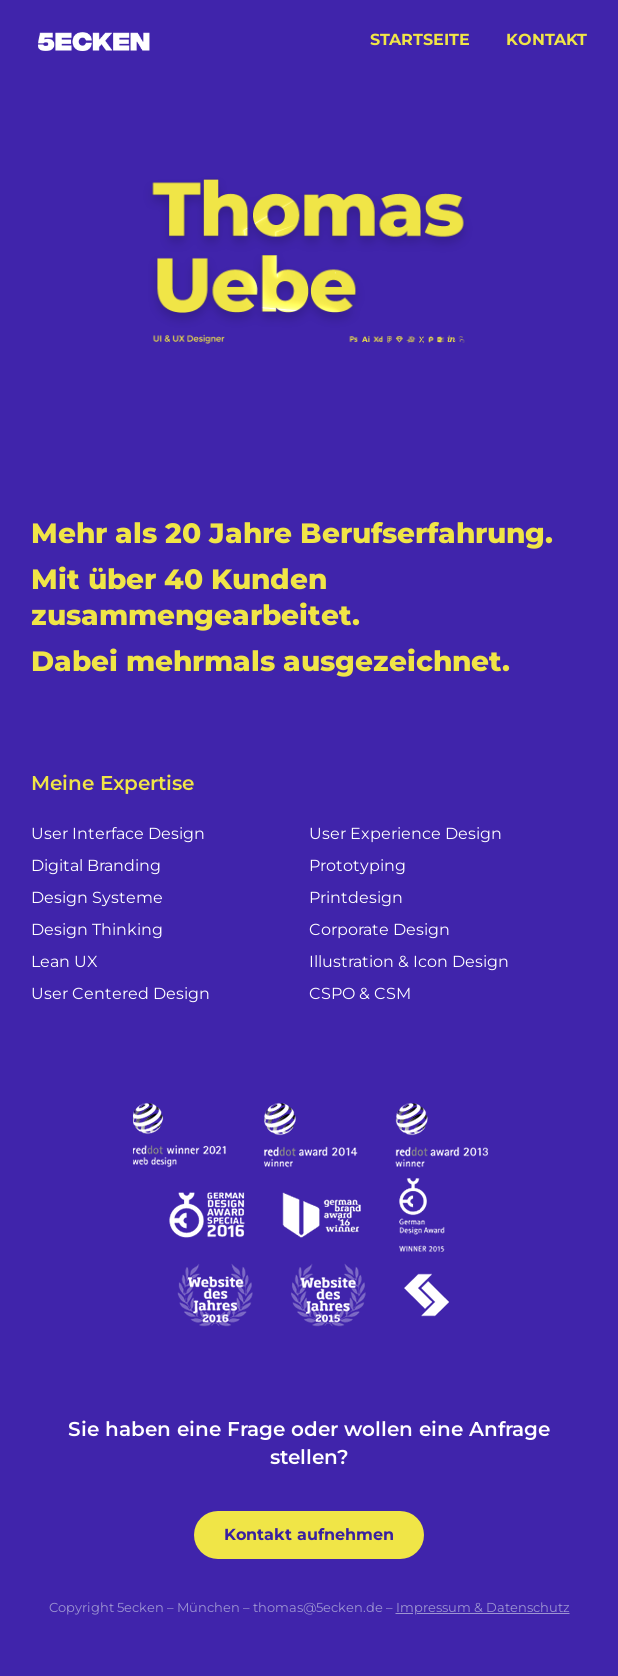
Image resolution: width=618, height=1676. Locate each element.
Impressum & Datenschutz (483, 1607)
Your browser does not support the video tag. (309, 254)
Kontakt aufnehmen (309, 1534)
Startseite (420, 39)
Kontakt (546, 39)
